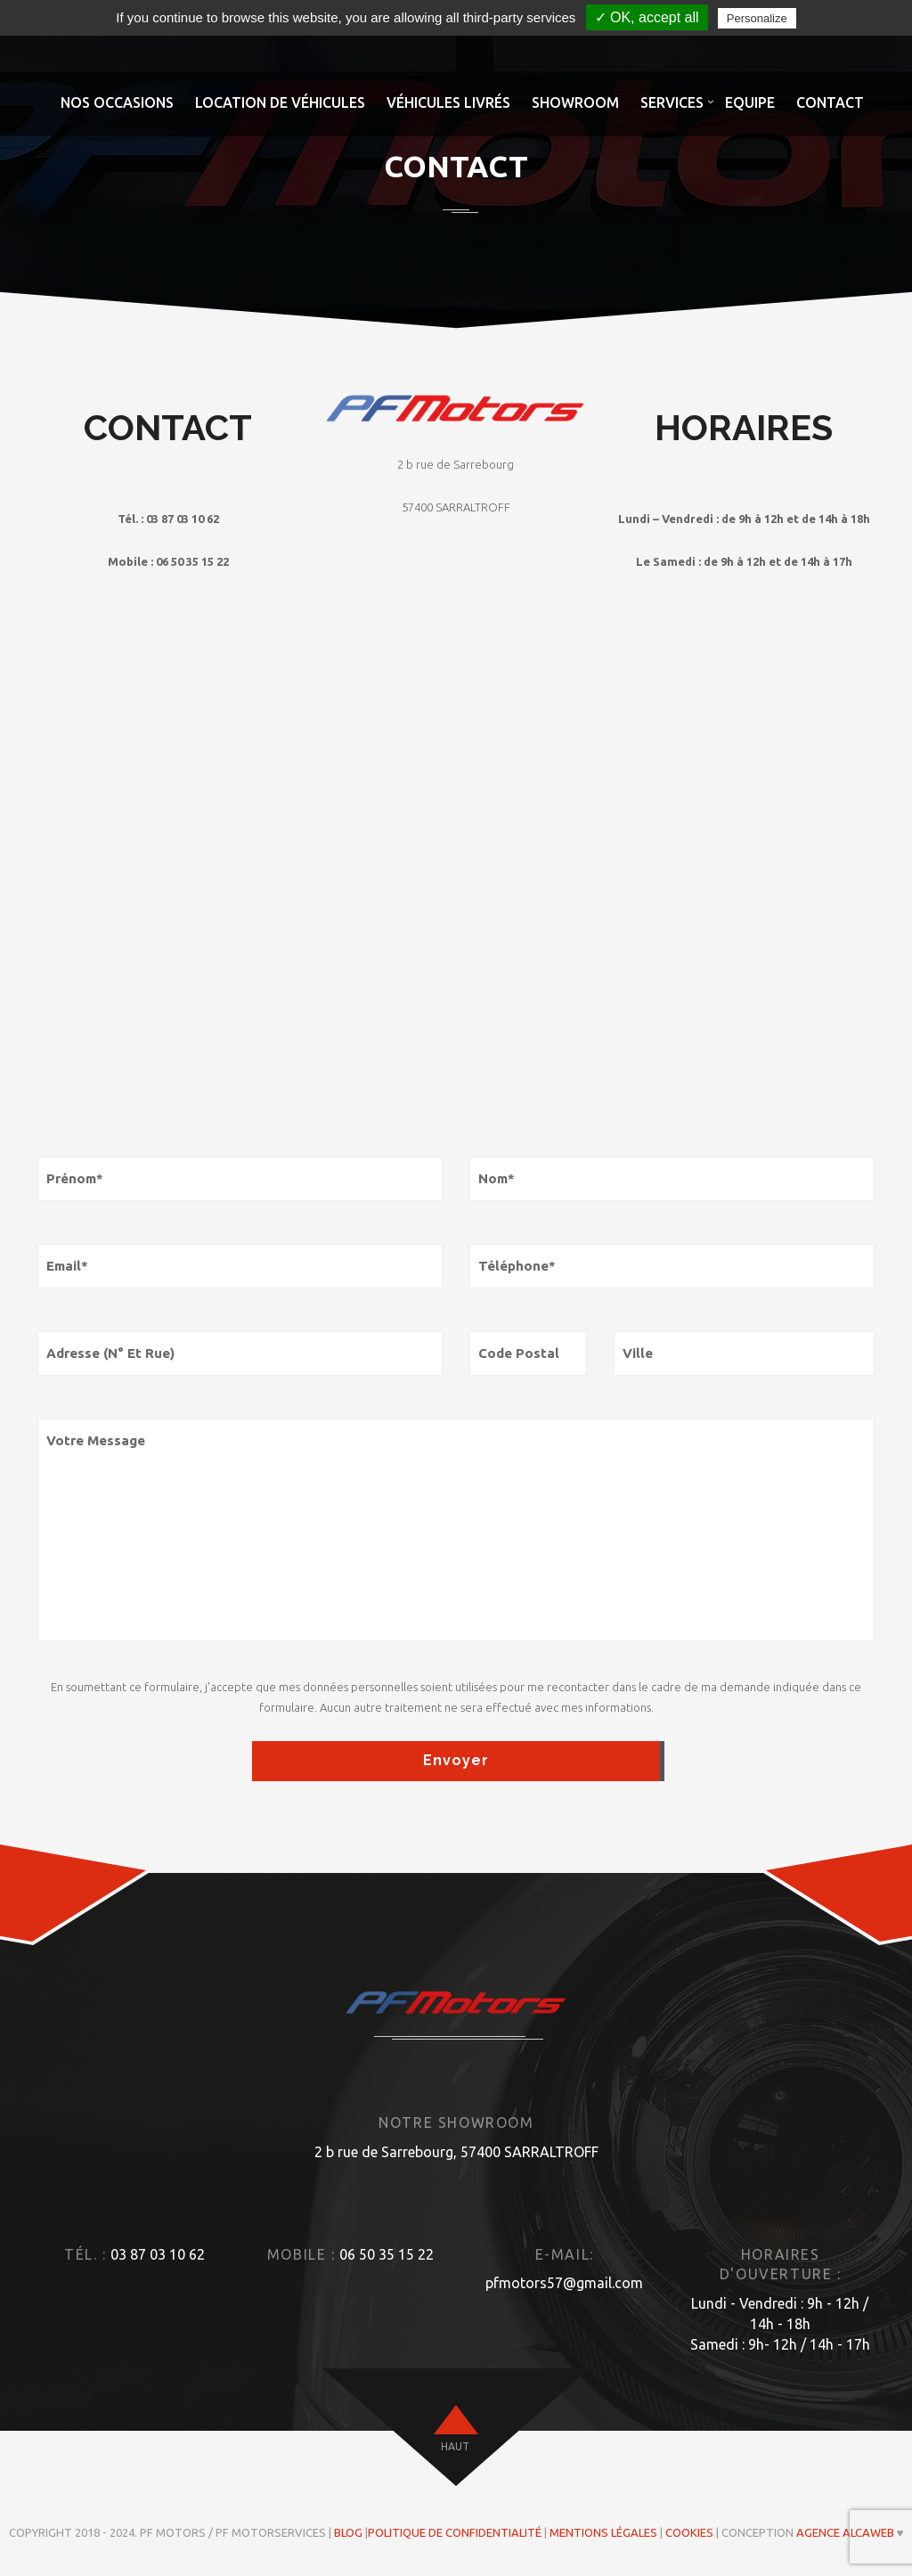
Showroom (575, 102)
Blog (348, 2532)
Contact (830, 102)
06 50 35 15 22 (386, 2254)
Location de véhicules (280, 102)
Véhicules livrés (448, 102)
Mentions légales (603, 2532)
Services (672, 102)
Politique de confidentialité (455, 2532)
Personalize (757, 18)
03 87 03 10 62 (157, 2254)
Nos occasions (117, 102)
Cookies (689, 2532)
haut (455, 2446)
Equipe (750, 102)
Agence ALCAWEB (845, 2532)
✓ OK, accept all (647, 17)
